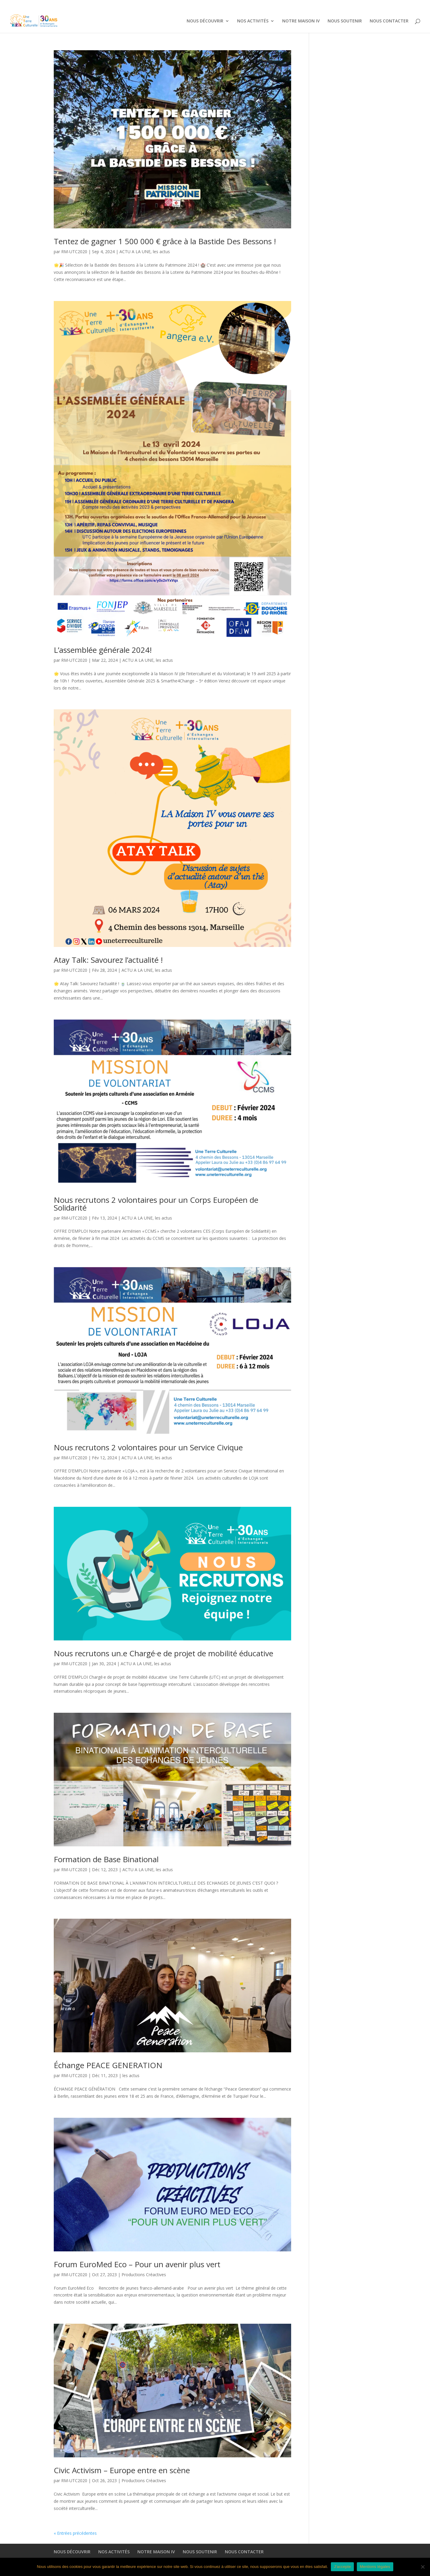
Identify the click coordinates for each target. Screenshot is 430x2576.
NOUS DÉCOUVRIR (211, 5)
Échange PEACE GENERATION (108, 2065)
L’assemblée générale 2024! (103, 649)
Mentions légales (375, 2566)
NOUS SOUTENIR (325, 5)
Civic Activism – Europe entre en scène (122, 2470)
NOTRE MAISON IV (289, 5)
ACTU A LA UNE (134, 251)
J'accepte (342, 2566)
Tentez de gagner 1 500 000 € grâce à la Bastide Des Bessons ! (165, 241)
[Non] (423, 2567)
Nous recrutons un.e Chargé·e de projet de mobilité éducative (165, 1653)
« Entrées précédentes (75, 2533)
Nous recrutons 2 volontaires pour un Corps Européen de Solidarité (156, 1203)
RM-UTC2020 (74, 251)
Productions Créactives (144, 2274)
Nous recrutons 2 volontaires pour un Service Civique (149, 1447)
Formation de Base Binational (106, 1859)
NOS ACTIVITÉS (250, 5)
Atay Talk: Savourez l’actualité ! (108, 959)
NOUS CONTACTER (360, 5)
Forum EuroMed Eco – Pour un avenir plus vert (137, 2264)
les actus (161, 251)
